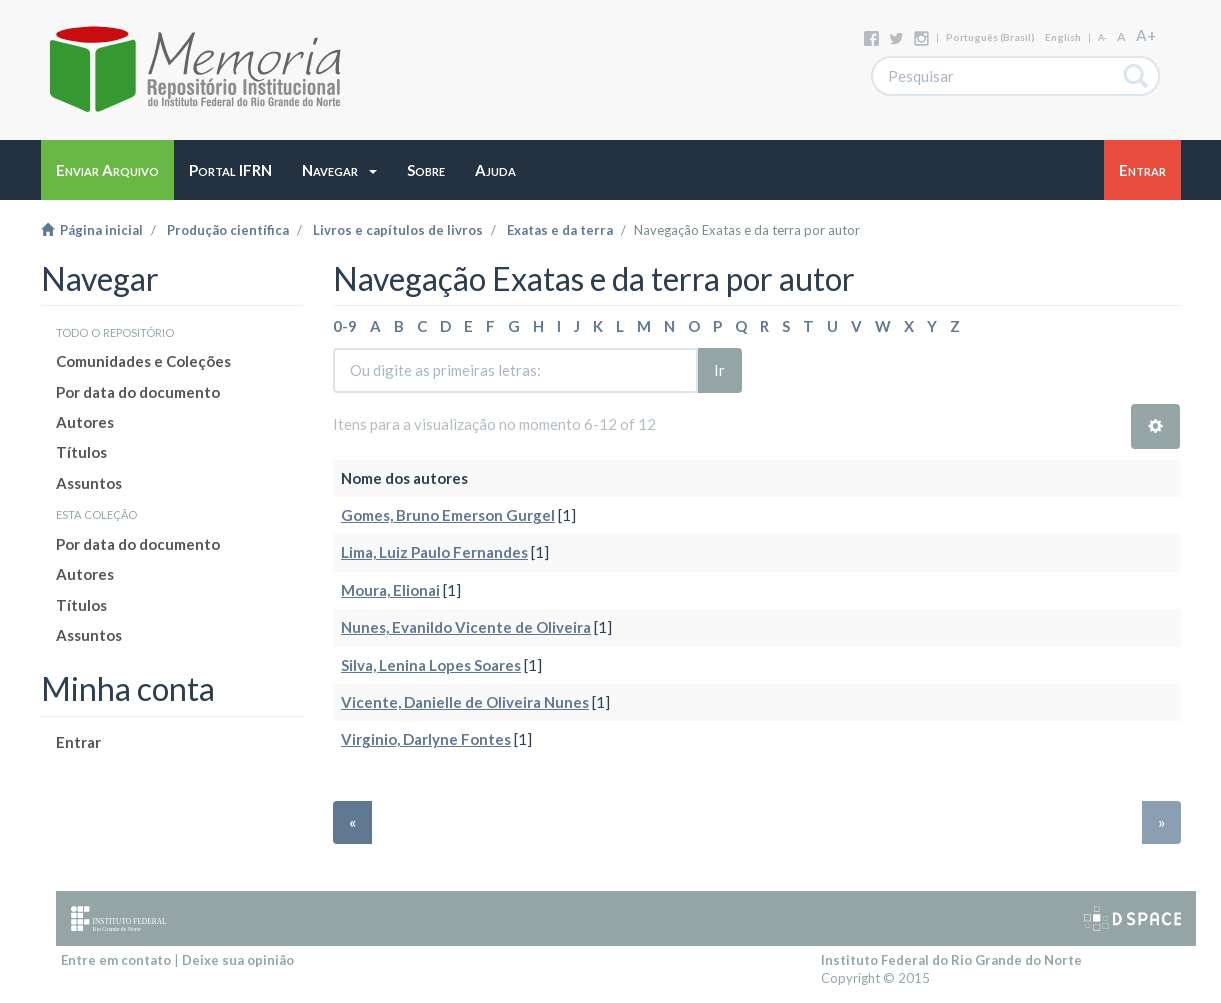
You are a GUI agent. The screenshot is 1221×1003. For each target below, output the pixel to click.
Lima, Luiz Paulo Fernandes (434, 552)
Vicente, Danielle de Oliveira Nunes (465, 702)
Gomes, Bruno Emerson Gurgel (448, 515)
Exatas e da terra (560, 230)
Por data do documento (138, 392)
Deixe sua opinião (238, 960)
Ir (719, 370)
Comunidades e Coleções (143, 361)
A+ (1146, 35)
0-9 (345, 326)
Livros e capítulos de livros (398, 230)
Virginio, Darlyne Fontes (426, 739)
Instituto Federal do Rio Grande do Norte (951, 960)
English (1063, 37)
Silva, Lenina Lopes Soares (431, 665)
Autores (85, 422)
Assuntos (89, 483)
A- (1102, 37)
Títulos (81, 452)
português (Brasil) (990, 37)
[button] (339, 170)
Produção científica (228, 230)
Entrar (78, 742)
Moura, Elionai (390, 590)
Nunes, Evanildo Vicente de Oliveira (466, 627)
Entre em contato (116, 960)
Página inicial (92, 230)
